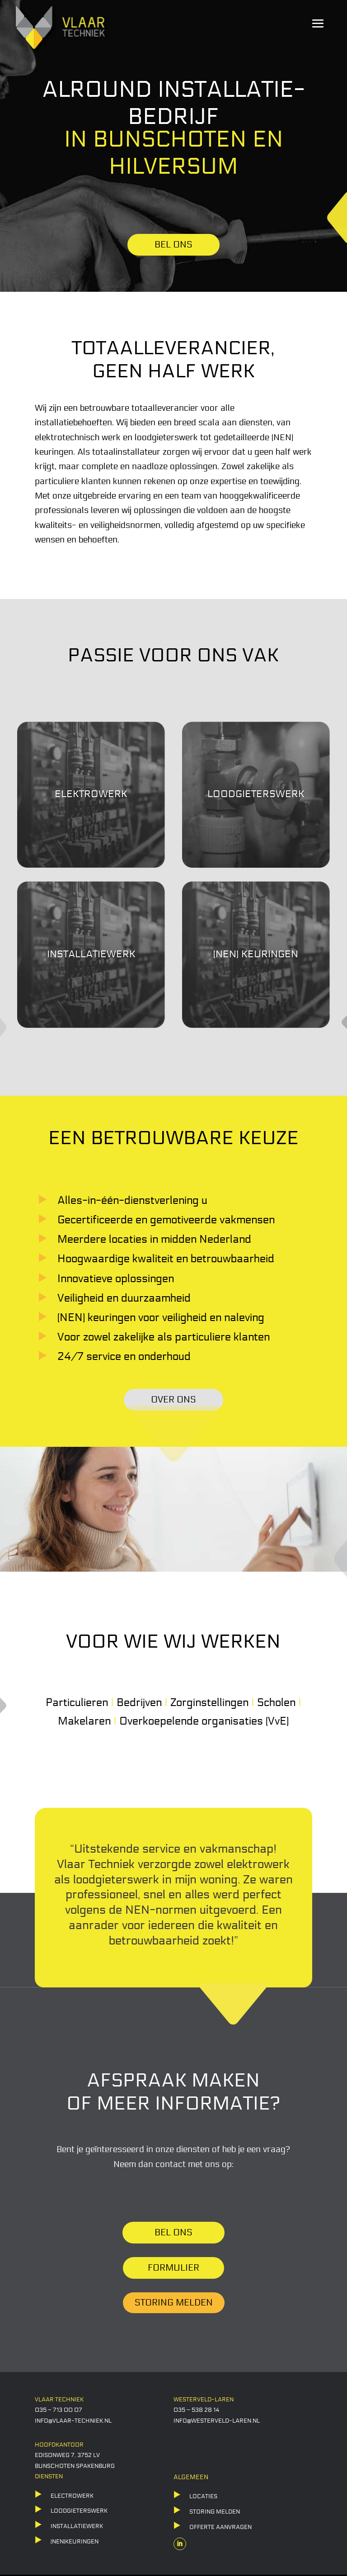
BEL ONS (173, 244)
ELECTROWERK (72, 2496)
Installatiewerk (77, 2526)
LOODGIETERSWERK (79, 2510)
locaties (203, 2496)
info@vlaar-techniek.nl (73, 2420)
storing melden (214, 2511)
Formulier (173, 2267)
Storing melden (174, 2302)
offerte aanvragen (220, 2527)
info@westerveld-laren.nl (217, 2420)
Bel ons (173, 2232)
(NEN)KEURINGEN (74, 2541)
